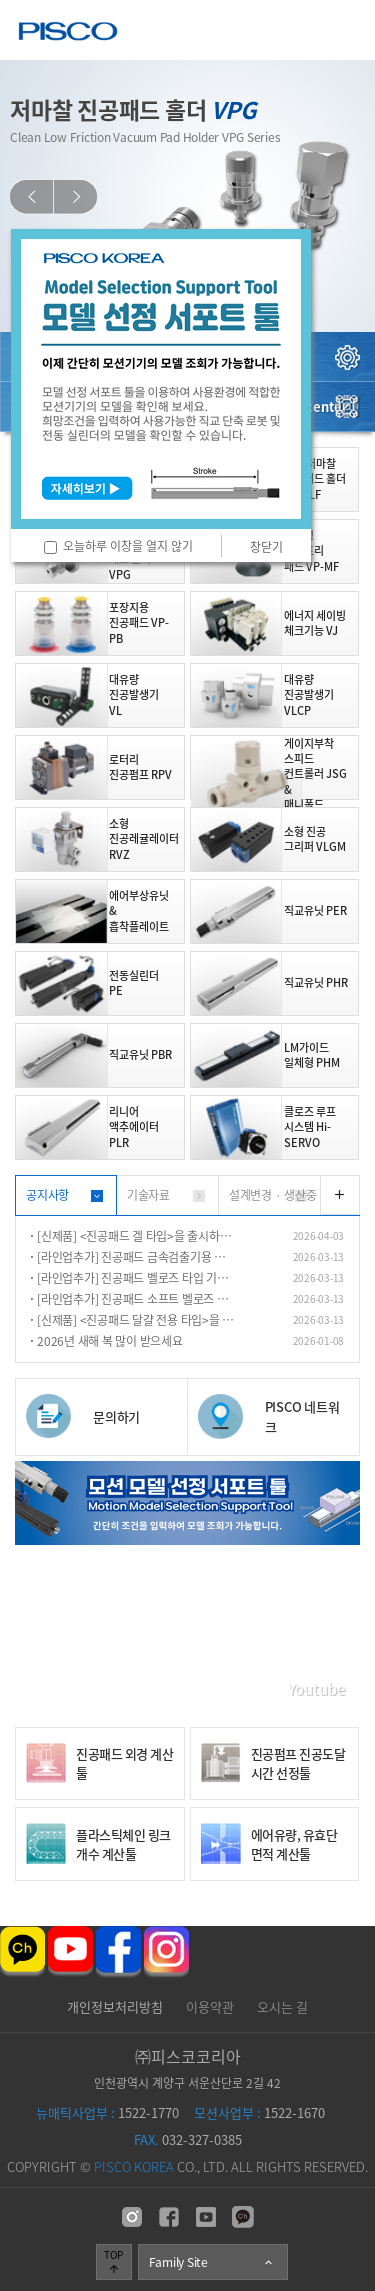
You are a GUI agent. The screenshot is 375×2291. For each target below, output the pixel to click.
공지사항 (47, 1195)
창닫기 (266, 547)
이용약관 (210, 2006)
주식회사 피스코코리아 (68, 33)
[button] (31, 197)
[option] (187, 196)
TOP (113, 2261)
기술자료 (148, 1195)
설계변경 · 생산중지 (273, 1201)
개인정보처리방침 (115, 2006)
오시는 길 (282, 2006)
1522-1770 (107, 2112)
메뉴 (345, 29)
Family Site (212, 2262)
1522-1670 (259, 2112)
